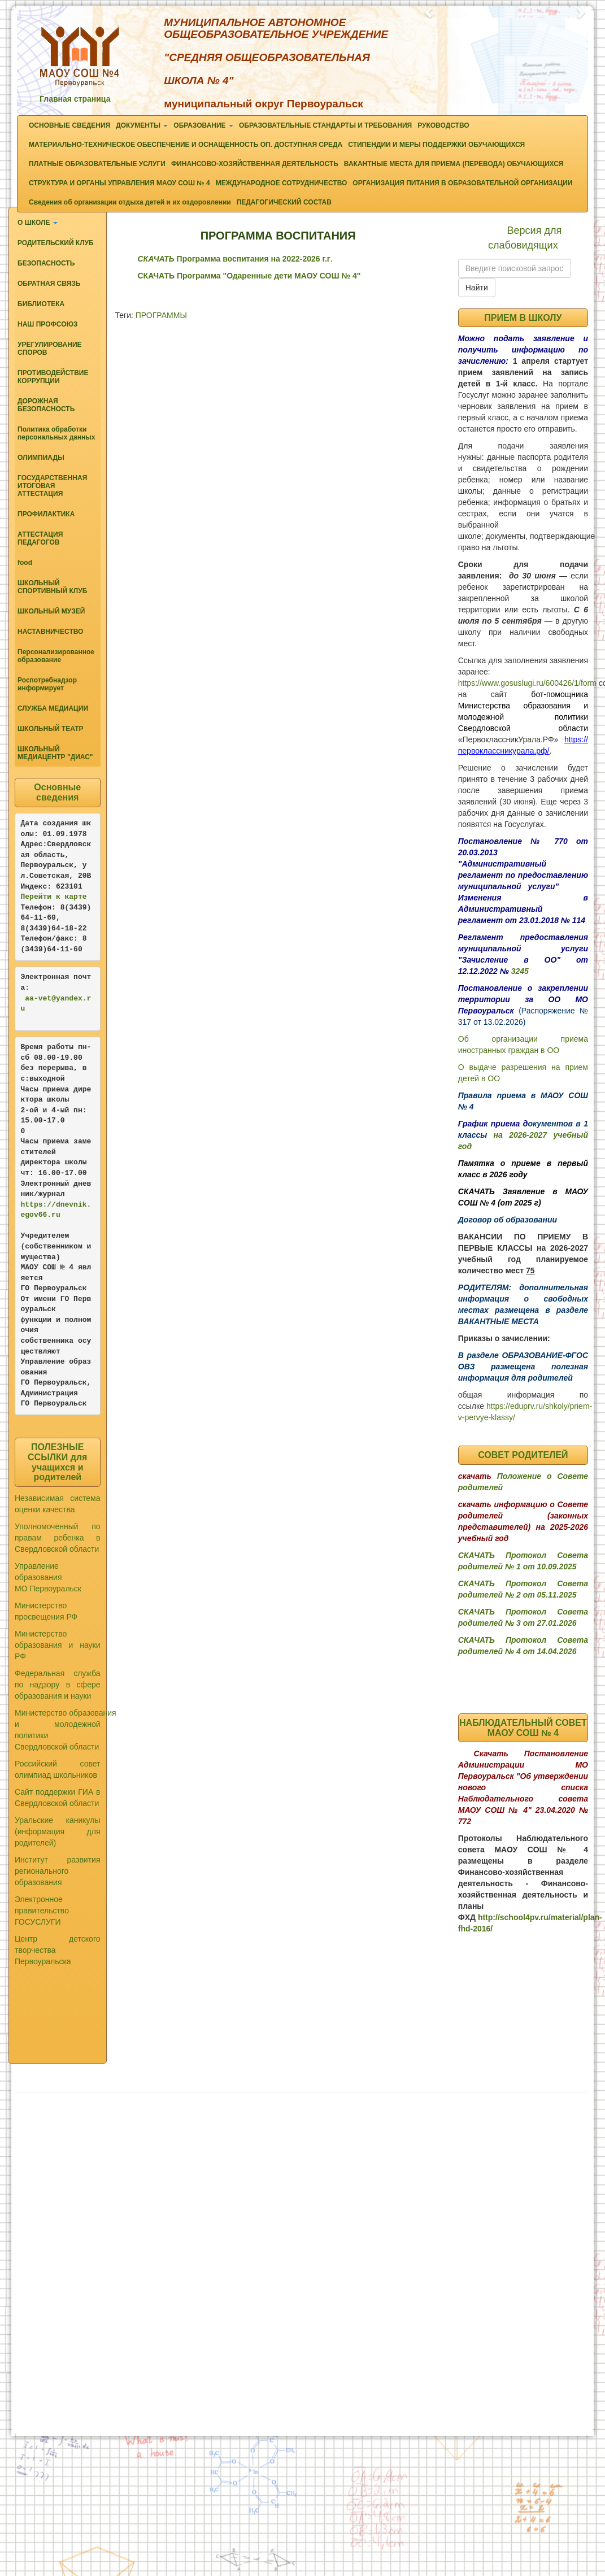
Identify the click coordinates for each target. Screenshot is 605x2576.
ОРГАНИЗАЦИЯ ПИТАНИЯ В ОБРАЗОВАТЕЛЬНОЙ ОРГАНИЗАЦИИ (462, 183)
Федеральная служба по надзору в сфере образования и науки (58, 1684)
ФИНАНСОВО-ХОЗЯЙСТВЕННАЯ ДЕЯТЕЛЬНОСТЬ (254, 164)
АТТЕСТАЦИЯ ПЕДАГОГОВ (40, 538)
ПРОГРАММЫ (161, 315)
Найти (476, 287)
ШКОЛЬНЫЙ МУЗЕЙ (51, 611)
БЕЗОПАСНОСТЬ (46, 263)
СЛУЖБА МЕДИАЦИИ (53, 708)
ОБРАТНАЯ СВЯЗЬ (49, 284)
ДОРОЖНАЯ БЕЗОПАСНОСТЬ (46, 405)
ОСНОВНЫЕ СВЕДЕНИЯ (69, 125)
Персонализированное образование (56, 656)
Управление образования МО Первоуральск (48, 1577)
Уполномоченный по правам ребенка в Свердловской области (58, 1538)
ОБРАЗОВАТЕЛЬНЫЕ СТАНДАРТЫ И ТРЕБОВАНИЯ (325, 125)
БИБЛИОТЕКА (41, 304)
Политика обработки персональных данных (56, 433)
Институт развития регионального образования (58, 1871)
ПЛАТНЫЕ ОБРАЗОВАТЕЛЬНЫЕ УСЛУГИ (97, 164)
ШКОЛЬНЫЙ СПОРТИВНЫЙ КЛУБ (52, 587)
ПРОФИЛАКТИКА (46, 514)
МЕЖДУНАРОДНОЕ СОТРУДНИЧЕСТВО (281, 183)
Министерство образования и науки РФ (58, 1645)
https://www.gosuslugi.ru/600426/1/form (527, 682)
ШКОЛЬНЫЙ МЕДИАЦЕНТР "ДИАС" (55, 753)
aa (29, 998)
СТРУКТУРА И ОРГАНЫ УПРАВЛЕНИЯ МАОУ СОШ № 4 (119, 183)
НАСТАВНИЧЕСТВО (50, 632)
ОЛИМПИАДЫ (41, 458)
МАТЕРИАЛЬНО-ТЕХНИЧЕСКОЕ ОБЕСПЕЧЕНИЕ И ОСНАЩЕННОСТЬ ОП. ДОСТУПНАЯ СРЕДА (185, 145)
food (25, 563)
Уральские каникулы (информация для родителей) (58, 1831)
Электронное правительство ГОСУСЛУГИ (42, 1910)
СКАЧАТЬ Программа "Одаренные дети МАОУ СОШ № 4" (249, 275)
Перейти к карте (54, 897)
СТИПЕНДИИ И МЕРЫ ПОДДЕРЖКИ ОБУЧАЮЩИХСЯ (436, 145)
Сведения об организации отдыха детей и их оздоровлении (130, 202)
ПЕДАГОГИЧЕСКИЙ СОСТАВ (284, 202)
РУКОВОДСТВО (443, 125)
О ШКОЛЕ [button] (38, 223)
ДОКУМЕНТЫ (142, 125)
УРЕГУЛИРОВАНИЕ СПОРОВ (50, 348)
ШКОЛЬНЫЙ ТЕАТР (51, 729)
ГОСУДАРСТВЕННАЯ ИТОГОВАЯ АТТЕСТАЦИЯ (52, 486)
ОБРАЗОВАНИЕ (203, 125)
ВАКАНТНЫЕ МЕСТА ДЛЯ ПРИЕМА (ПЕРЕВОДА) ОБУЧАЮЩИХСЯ (454, 164)
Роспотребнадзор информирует (47, 684)
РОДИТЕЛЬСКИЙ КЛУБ (56, 243)
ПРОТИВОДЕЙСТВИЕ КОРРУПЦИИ (53, 377)
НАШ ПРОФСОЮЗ (47, 324)
